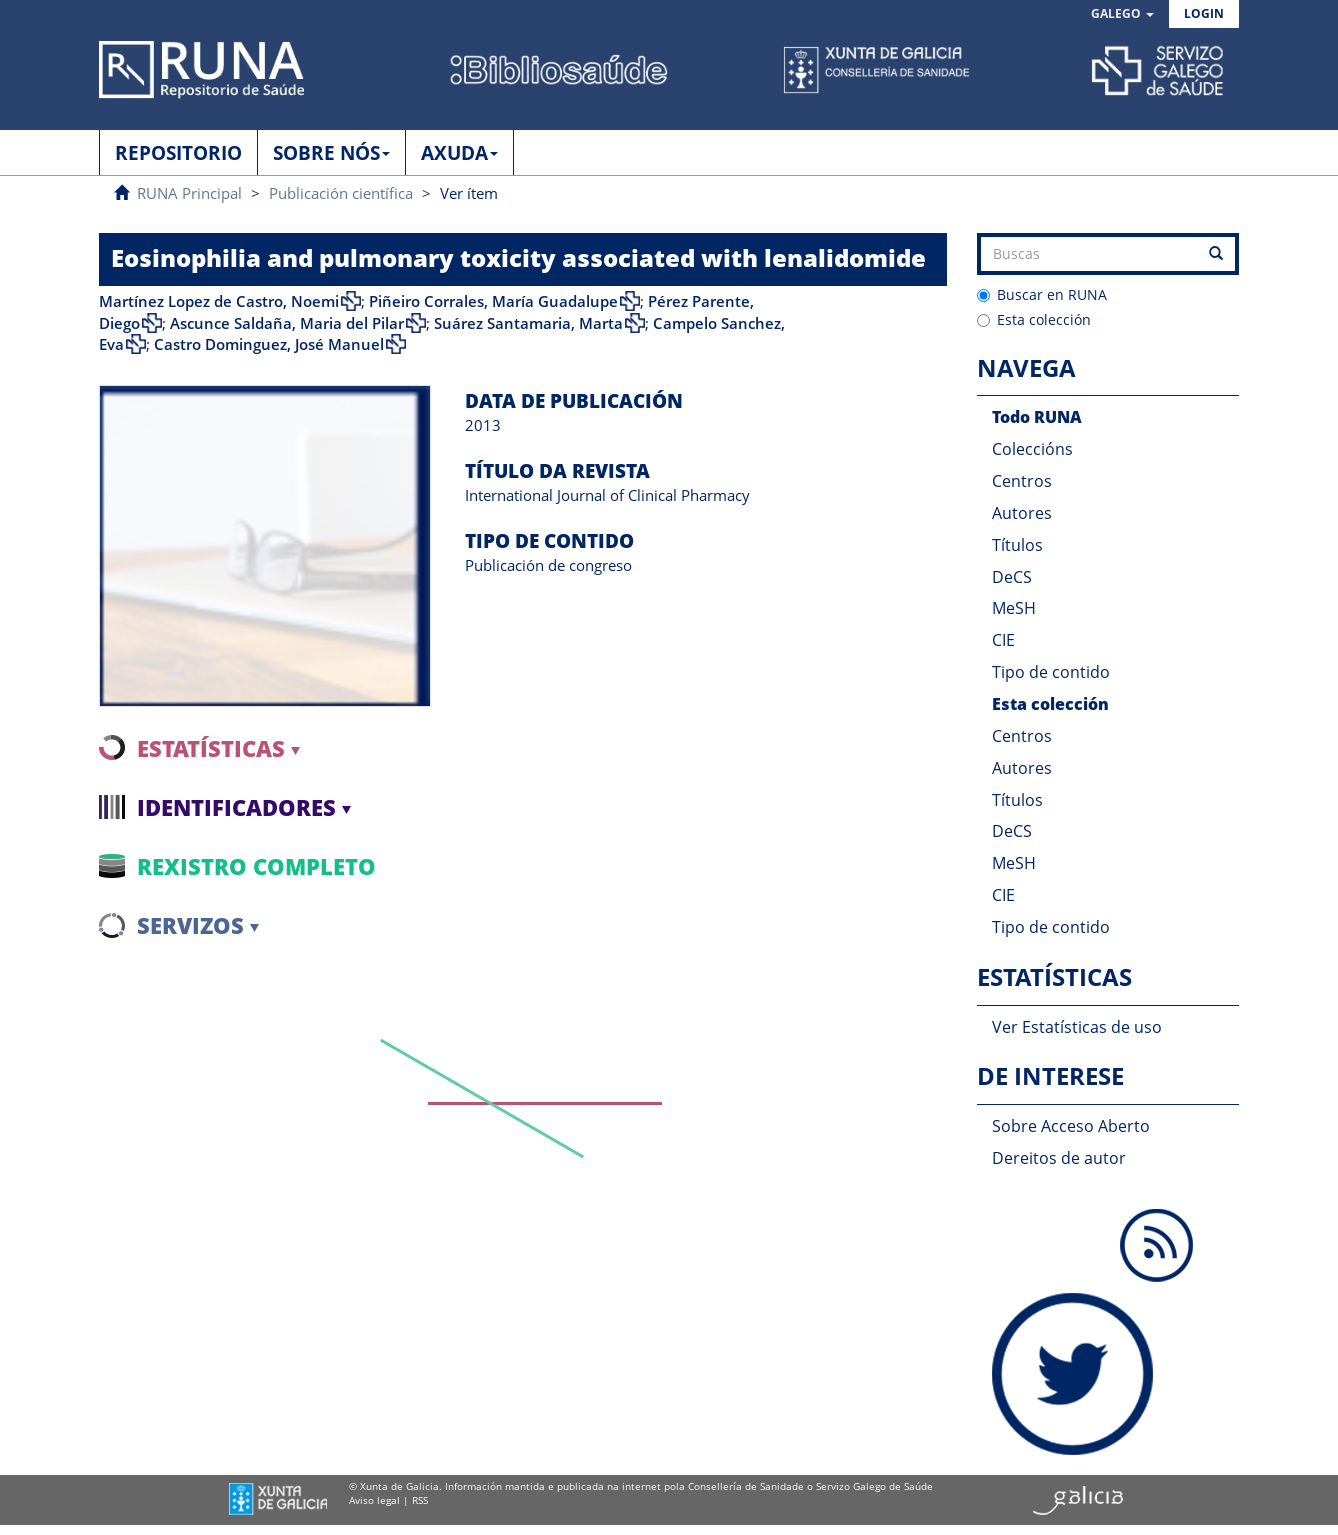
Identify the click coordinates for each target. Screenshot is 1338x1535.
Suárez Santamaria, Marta (528, 323)
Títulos (1017, 545)
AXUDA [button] (459, 153)
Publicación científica (341, 193)
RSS (420, 1500)
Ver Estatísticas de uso (1077, 1027)
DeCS (1012, 577)
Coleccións (1032, 449)
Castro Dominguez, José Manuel (269, 344)
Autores (1022, 513)
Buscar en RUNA (1042, 294)
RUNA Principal (189, 193)
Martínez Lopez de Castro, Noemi (219, 301)
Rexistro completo (256, 866)
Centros (1022, 481)
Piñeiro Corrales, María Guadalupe (493, 301)
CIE (1003, 640)
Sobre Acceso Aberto (1071, 1126)
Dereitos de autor (1059, 1158)
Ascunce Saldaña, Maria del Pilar (287, 323)
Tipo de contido (1051, 672)
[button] (1122, 14)
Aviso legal (374, 1500)
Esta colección (1034, 319)
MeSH (1014, 608)
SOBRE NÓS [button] (331, 153)
